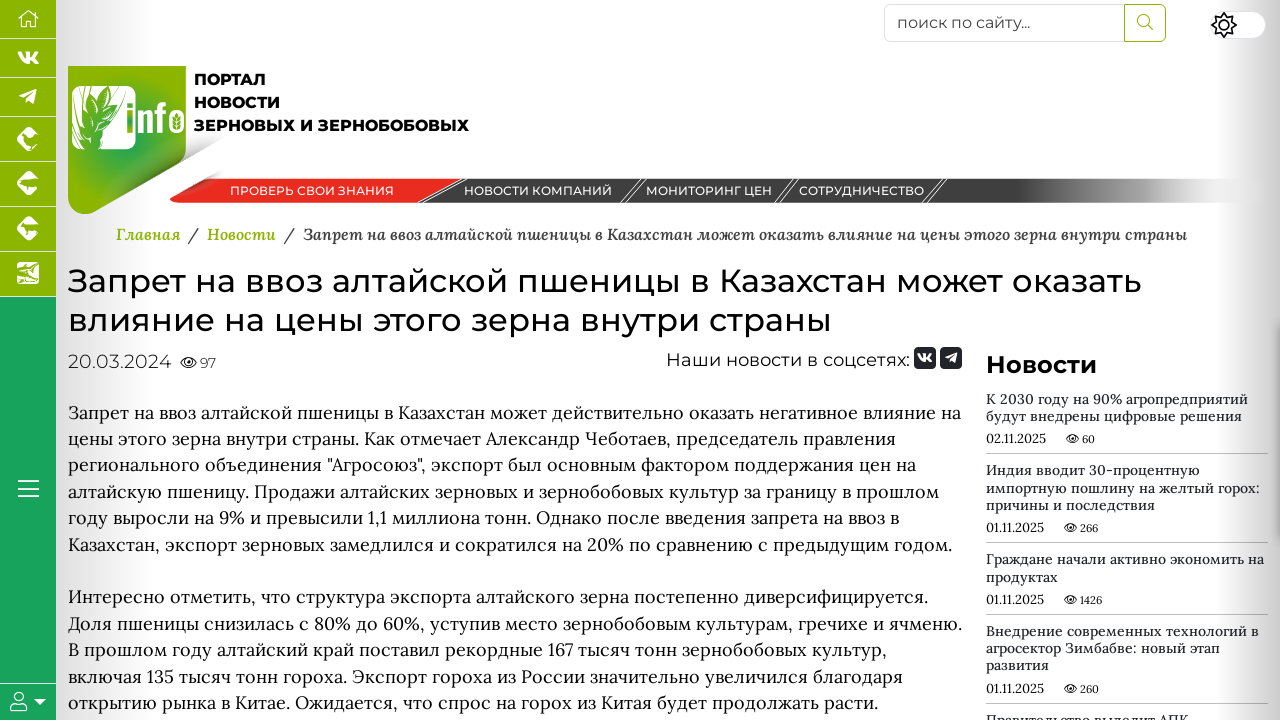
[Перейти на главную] (28, 19)
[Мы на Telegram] (951, 358)
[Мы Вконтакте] (28, 58)
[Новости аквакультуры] (28, 274)
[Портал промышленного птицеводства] (28, 139)
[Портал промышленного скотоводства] (28, 229)
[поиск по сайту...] (1004, 23)
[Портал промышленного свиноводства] (28, 184)
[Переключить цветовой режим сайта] (1238, 25)
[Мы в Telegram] (28, 97)
